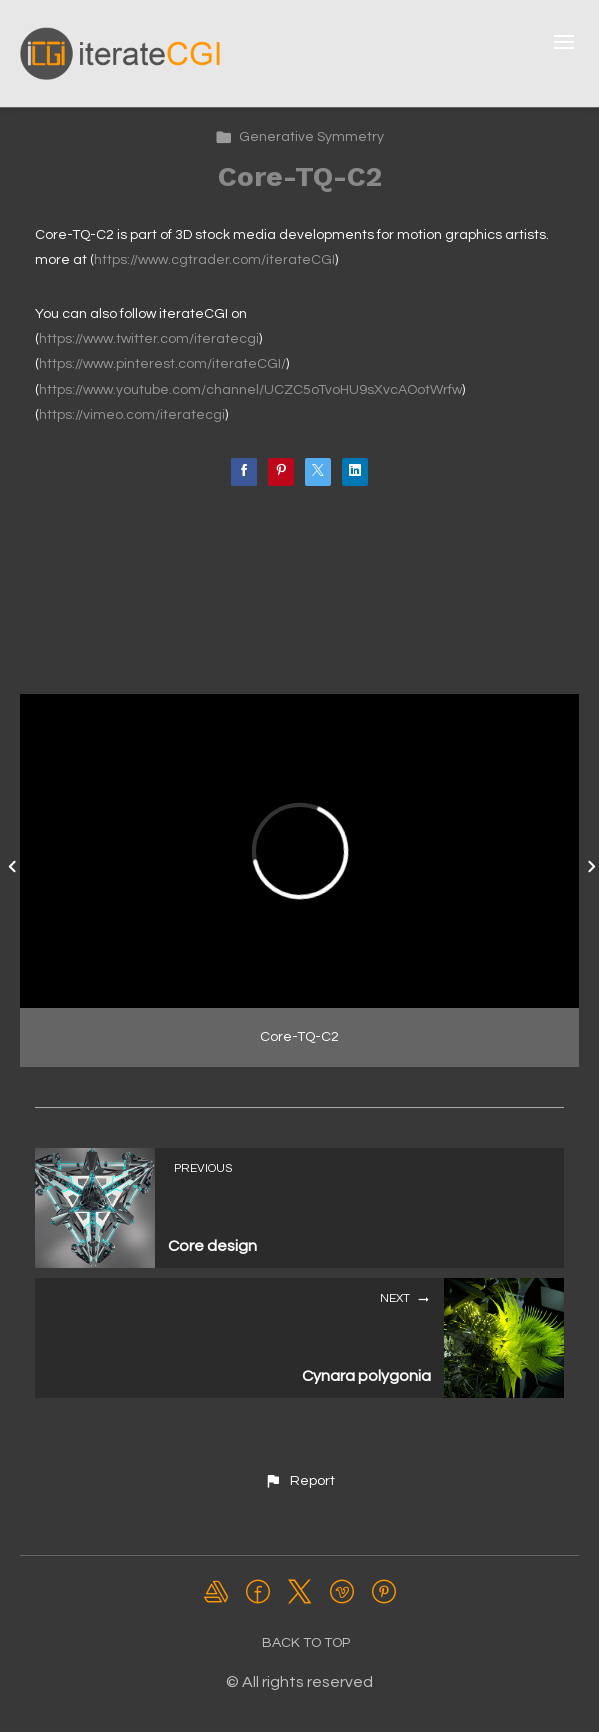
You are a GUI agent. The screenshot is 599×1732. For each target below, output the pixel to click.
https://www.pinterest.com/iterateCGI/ (162, 364)
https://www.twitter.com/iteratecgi (149, 339)
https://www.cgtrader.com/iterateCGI (214, 260)
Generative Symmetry (299, 137)
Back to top (306, 1643)
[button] (299, 1481)
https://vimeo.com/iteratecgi (132, 415)
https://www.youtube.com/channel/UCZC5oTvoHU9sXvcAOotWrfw (250, 390)
